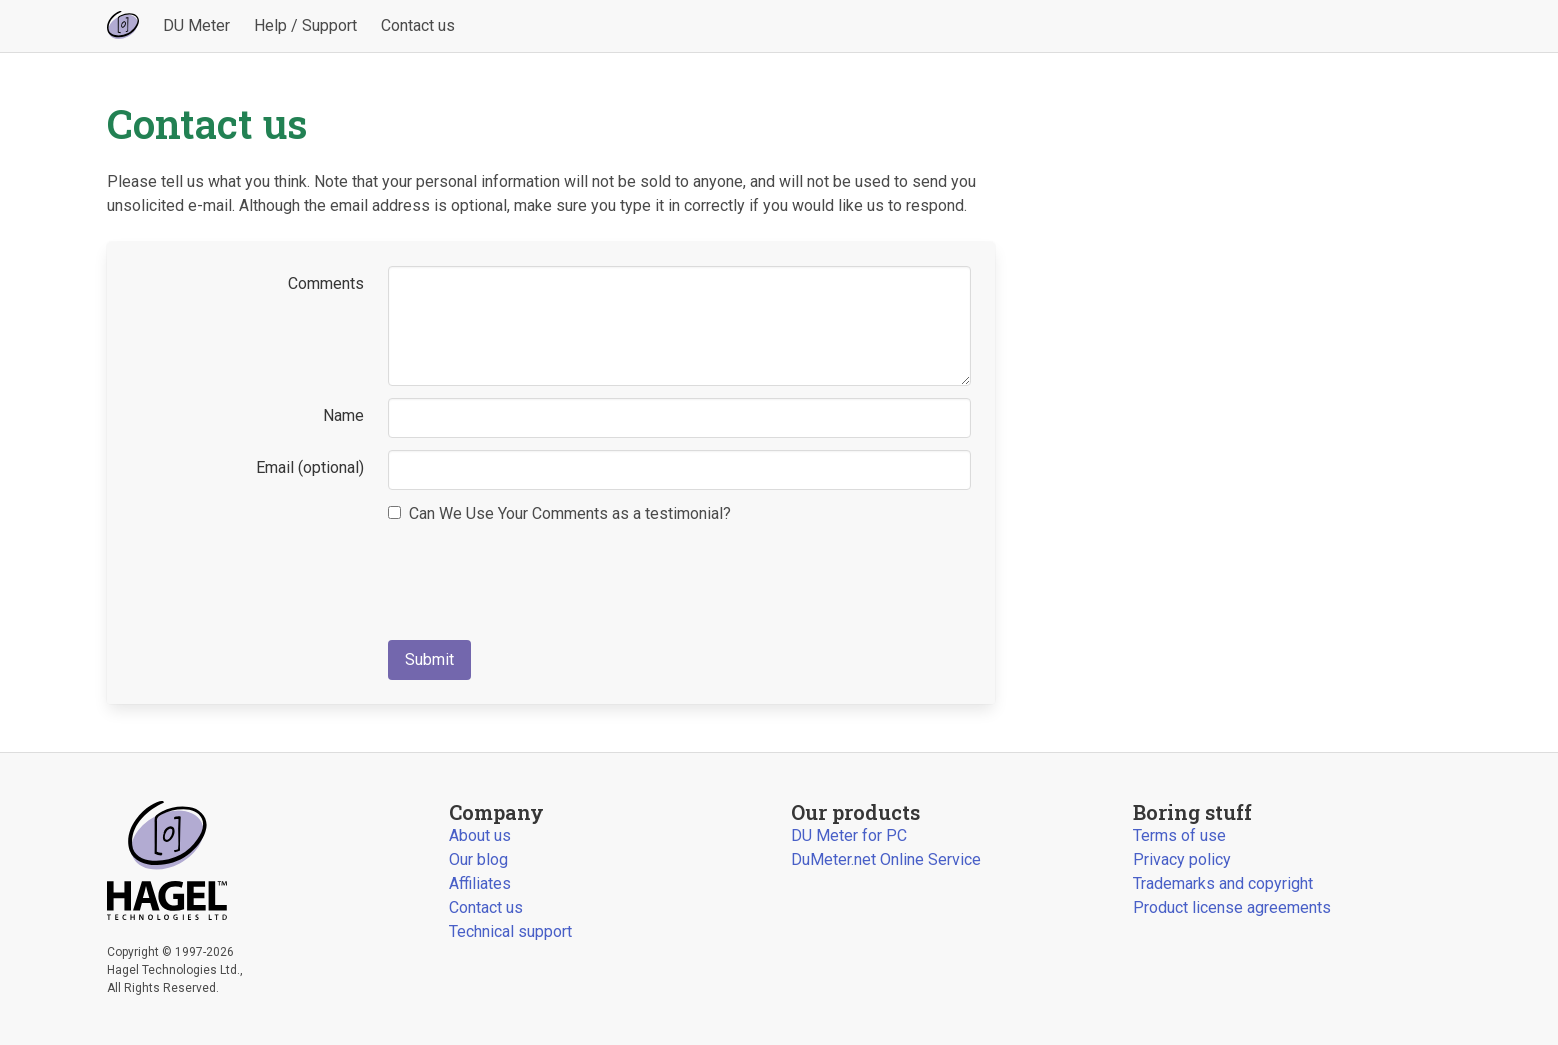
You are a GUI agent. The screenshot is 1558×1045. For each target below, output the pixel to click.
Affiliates (480, 883)
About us (480, 835)
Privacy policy (1182, 859)
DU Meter (196, 25)
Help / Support (305, 25)
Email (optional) (310, 467)
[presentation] (540, 577)
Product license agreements (1232, 907)
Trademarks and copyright (1223, 883)
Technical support (510, 931)
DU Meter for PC (849, 835)
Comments (326, 283)
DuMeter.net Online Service (886, 859)
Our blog (478, 859)
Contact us (418, 25)
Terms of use (1179, 835)
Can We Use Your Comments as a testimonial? (559, 513)
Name (343, 415)
